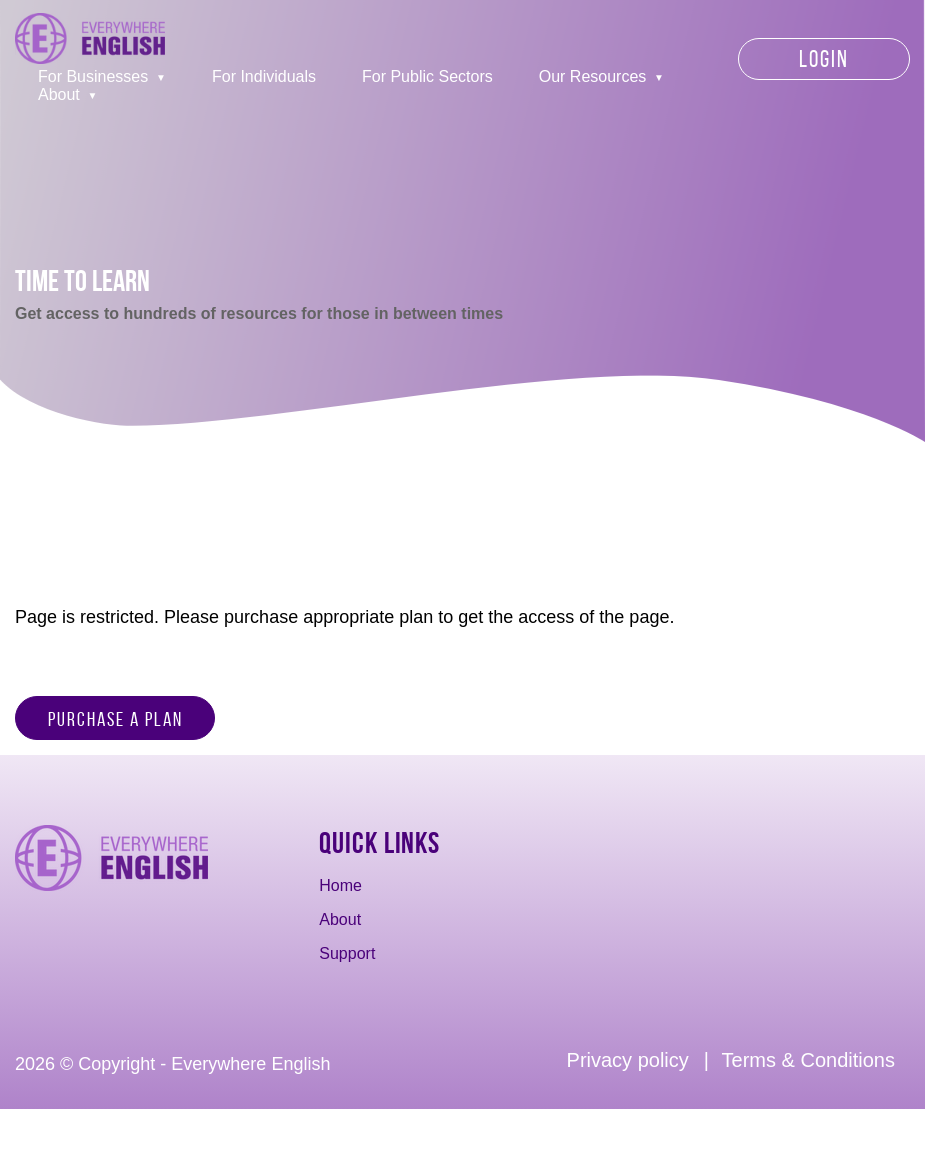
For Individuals (264, 76)
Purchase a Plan (115, 719)
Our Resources (593, 76)
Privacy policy (628, 1060)
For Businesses (93, 76)
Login (824, 59)
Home (340, 885)
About (59, 94)
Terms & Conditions (808, 1060)
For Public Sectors (427, 76)
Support (347, 953)
